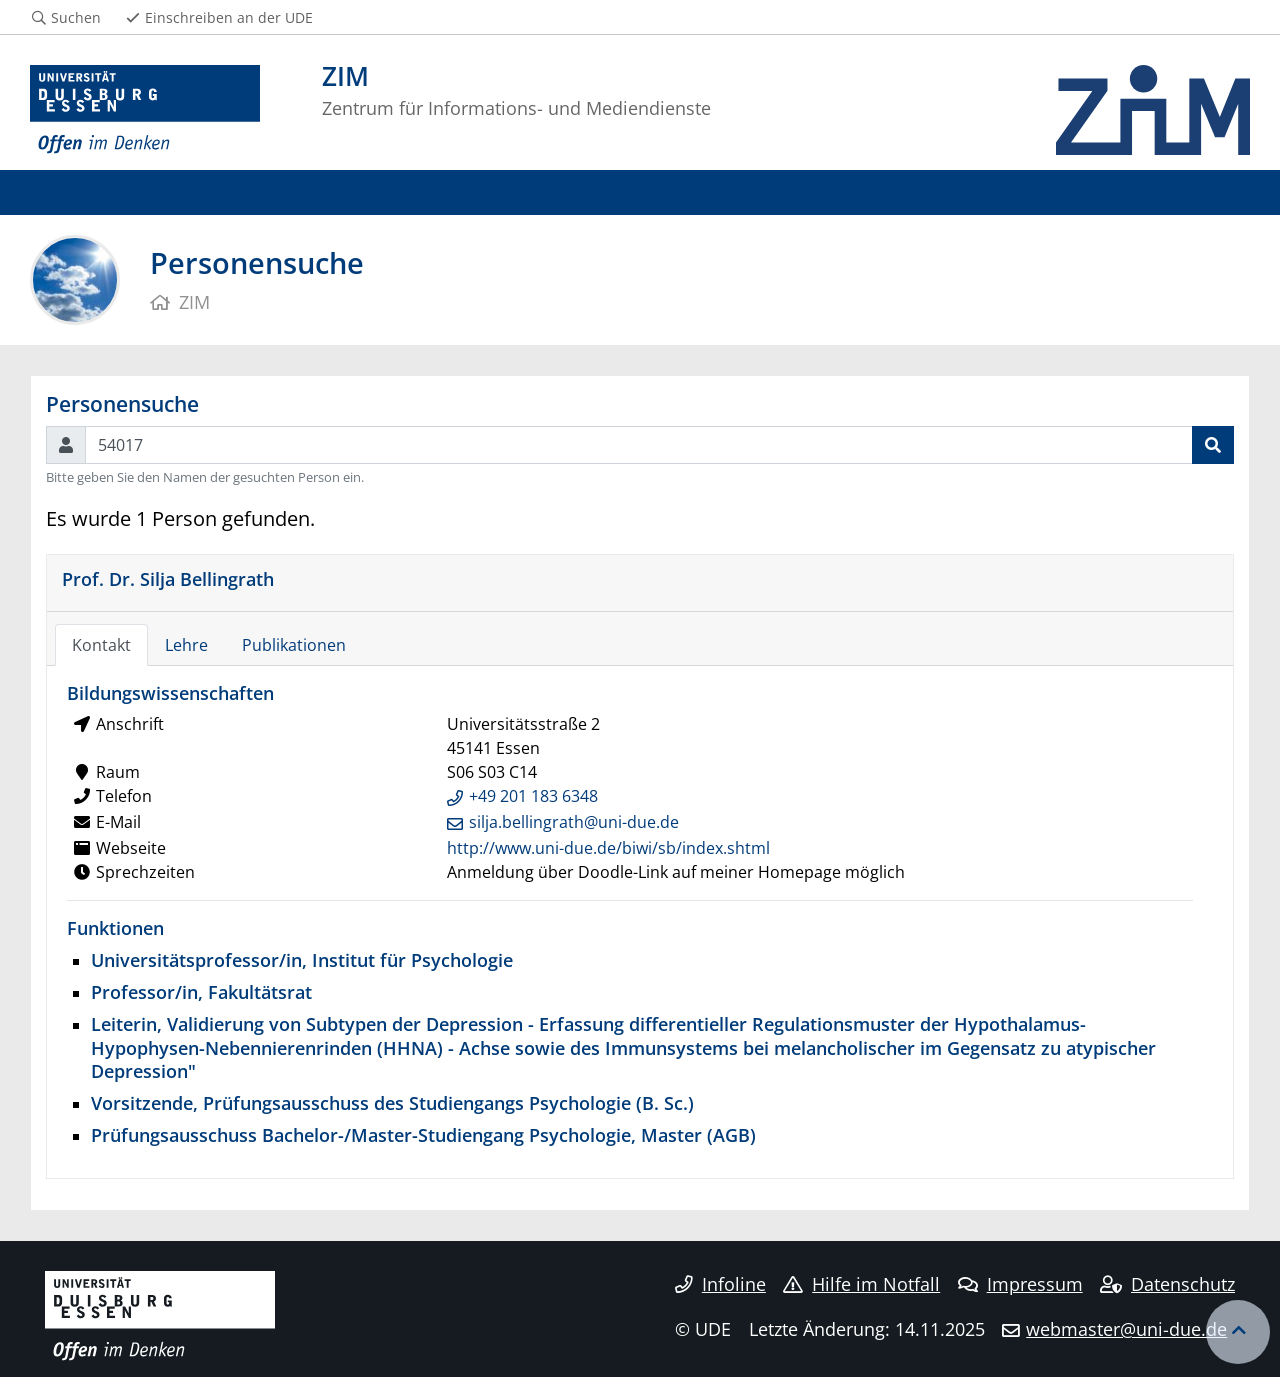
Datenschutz (1167, 1284)
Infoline (720, 1284)
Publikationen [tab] (294, 645)
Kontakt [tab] (101, 645)
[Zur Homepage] (145, 110)
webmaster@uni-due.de (1126, 1329)
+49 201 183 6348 (533, 796)
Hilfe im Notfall (861, 1284)
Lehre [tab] (186, 645)
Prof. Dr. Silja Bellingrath (168, 578)
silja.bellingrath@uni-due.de (574, 822)
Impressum (1020, 1284)
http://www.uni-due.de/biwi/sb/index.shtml (608, 848)
